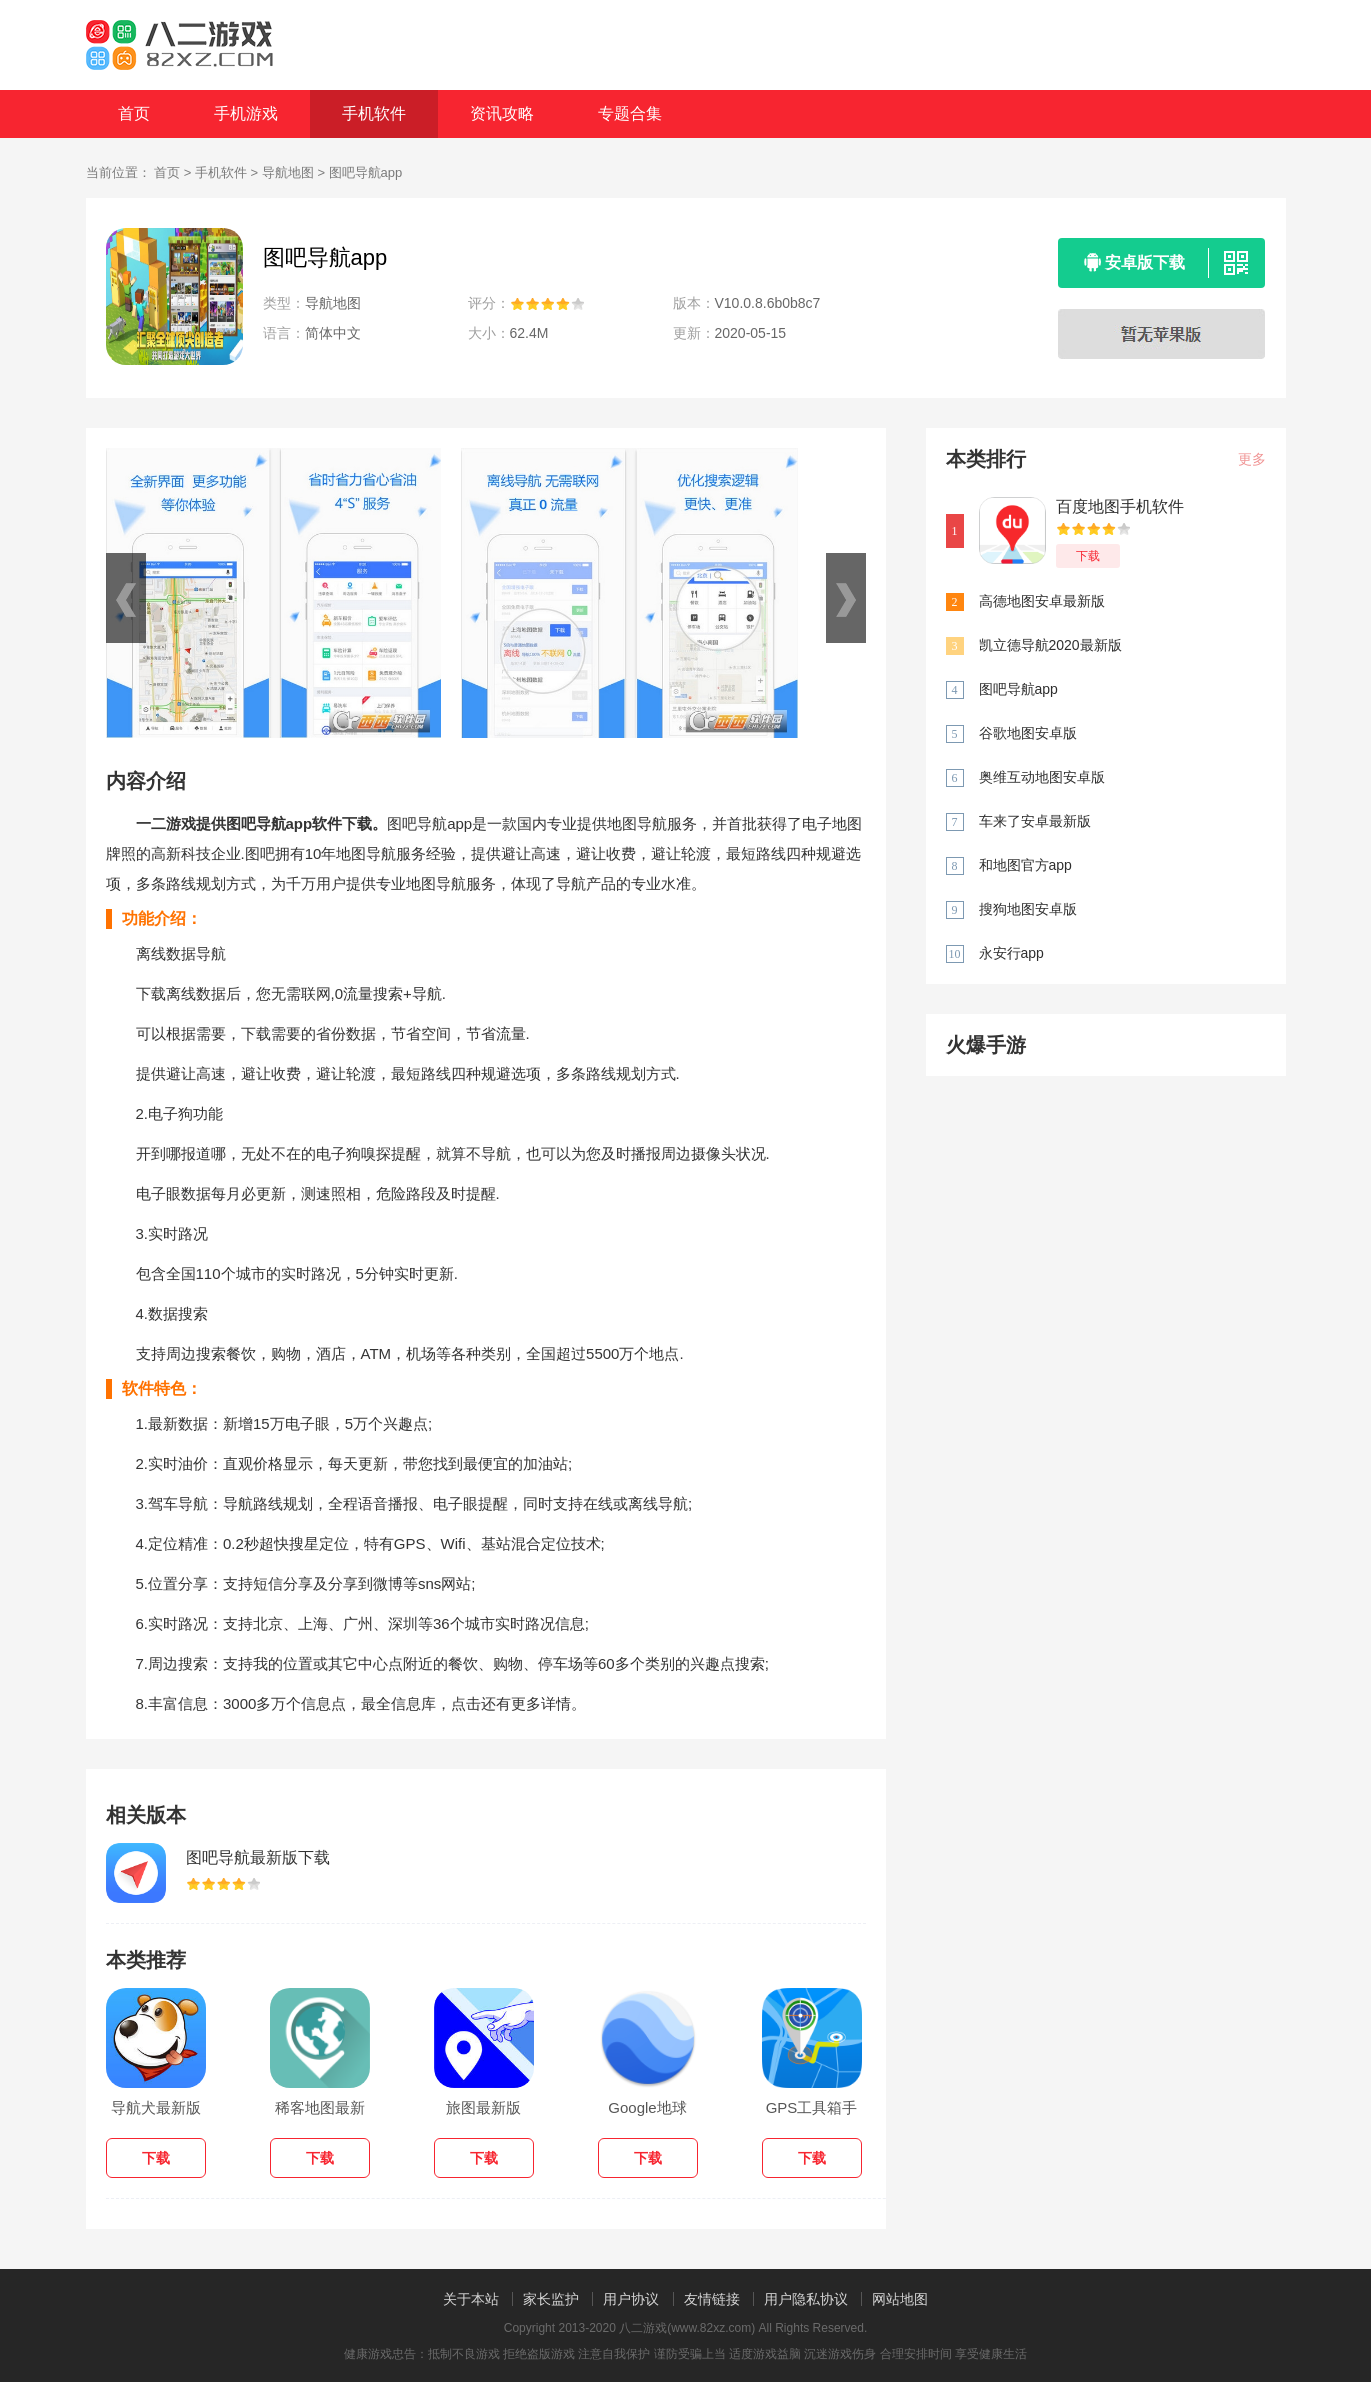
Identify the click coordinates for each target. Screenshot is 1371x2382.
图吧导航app (1018, 689)
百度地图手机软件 (1120, 506)
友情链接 (712, 2299)
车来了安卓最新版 (1035, 821)
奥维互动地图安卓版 (1042, 777)
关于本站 (471, 2299)
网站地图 (900, 2299)
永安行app (1011, 953)
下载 (1088, 556)
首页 (134, 113)
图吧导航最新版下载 (258, 1857)
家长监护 (551, 2299)
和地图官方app (1025, 865)
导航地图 (288, 172)
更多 (1252, 459)
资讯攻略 (502, 113)
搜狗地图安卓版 (1028, 909)
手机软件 (374, 113)
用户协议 (631, 2299)
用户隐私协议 (806, 2299)
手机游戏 (246, 113)
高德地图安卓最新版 (1042, 601)
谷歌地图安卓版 (1028, 733)
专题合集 (630, 113)
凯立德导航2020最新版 (1050, 645)
